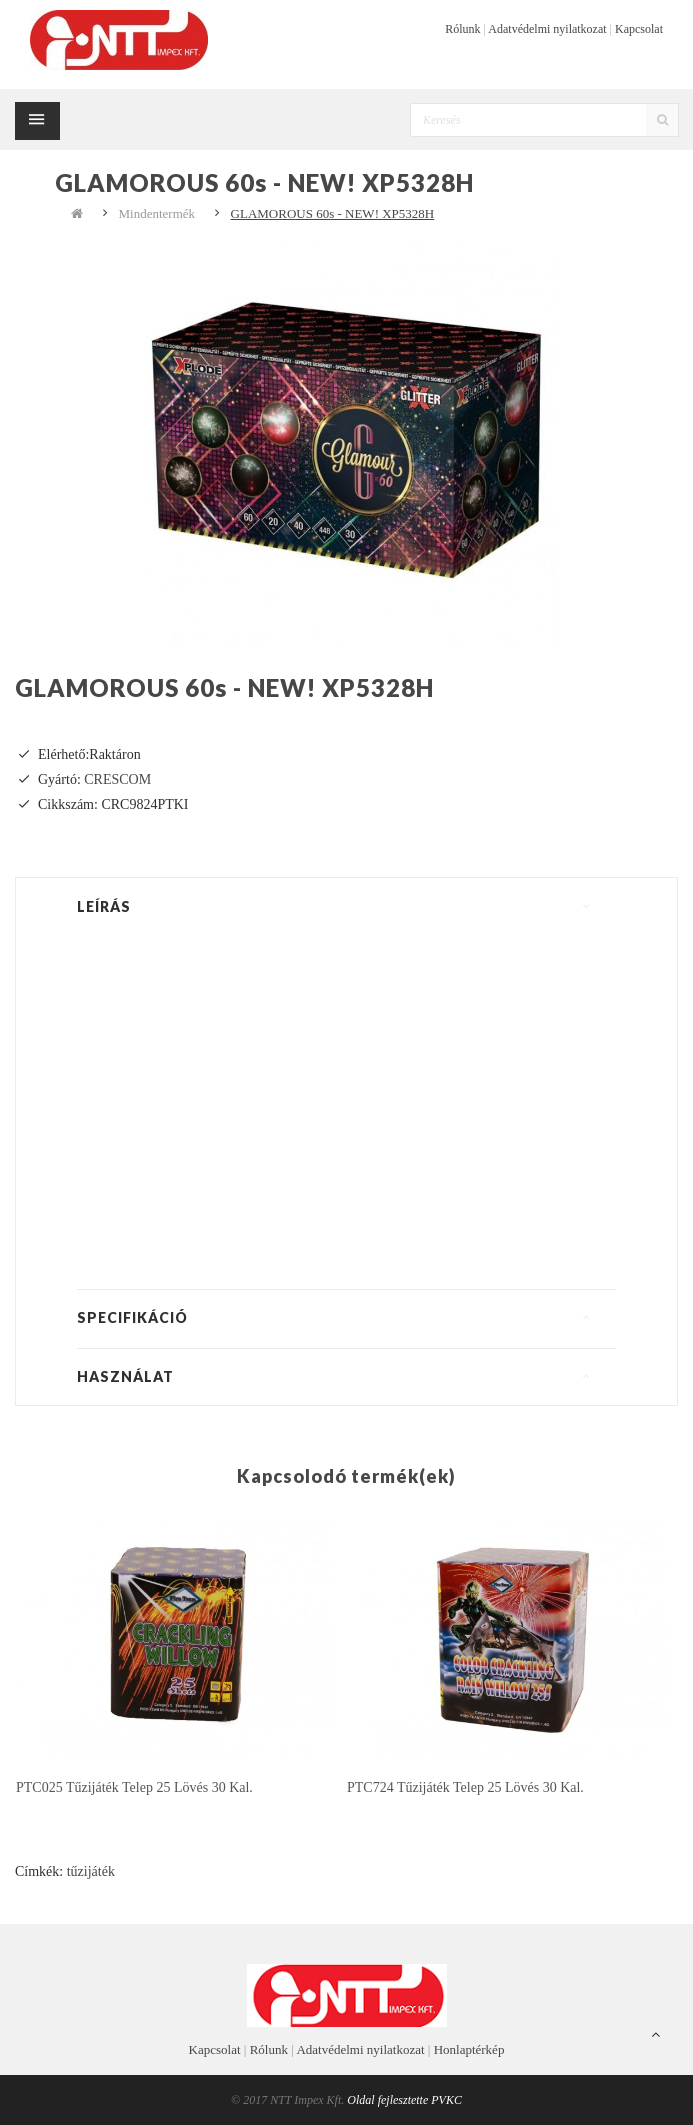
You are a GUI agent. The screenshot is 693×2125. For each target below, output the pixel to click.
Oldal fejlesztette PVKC (404, 2100)
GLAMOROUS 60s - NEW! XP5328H (333, 213)
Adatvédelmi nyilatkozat (547, 29)
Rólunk (462, 29)
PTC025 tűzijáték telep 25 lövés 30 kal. (134, 1787)
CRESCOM (117, 779)
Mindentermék (157, 213)
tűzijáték (91, 1871)
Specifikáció (132, 1317)
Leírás (104, 906)
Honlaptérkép (469, 2049)
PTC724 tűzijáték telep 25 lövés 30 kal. (465, 1787)
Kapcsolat (639, 29)
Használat (125, 1376)
